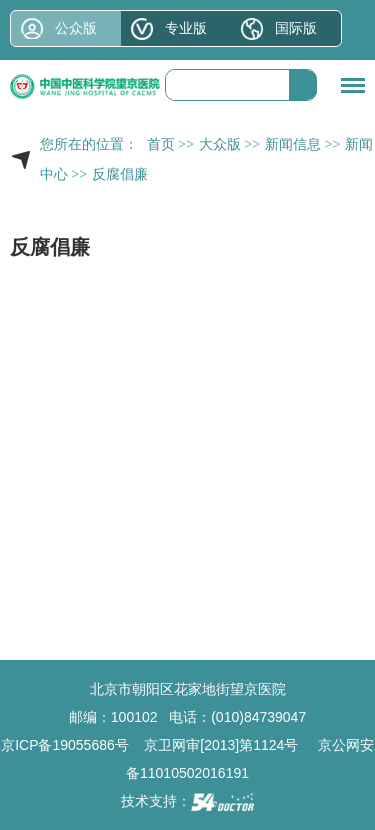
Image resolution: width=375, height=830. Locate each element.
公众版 (76, 28)
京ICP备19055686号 (65, 745)
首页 (161, 144)
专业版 (186, 28)
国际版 (296, 28)
